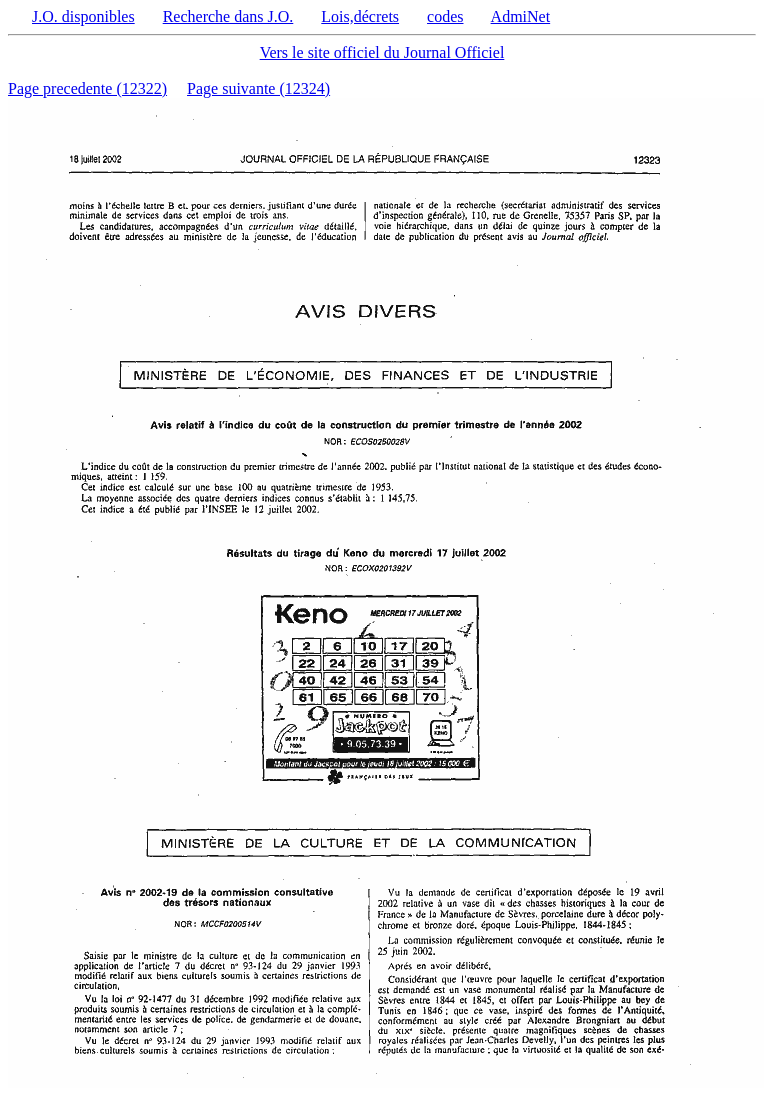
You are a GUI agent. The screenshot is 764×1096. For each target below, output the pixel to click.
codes (445, 16)
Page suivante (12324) (258, 88)
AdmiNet (521, 16)
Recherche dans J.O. (228, 16)
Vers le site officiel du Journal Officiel (382, 52)
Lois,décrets (360, 16)
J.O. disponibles (83, 16)
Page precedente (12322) (87, 88)
